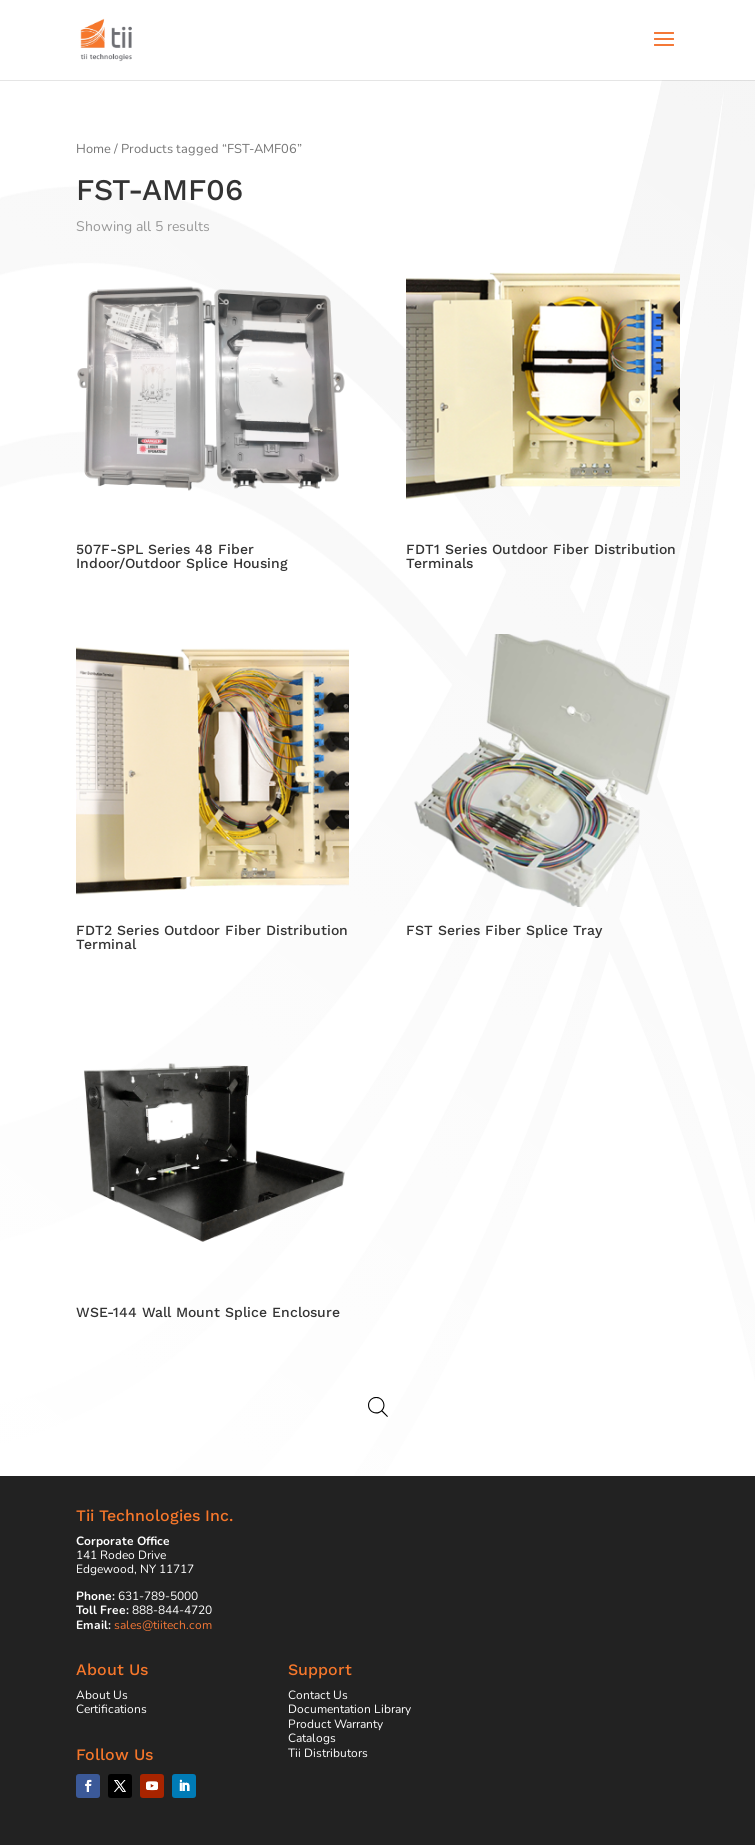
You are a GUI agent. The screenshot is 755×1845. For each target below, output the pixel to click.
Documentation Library (349, 1709)
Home (93, 149)
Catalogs (312, 1738)
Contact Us (318, 1695)
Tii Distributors (328, 1753)
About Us (102, 1695)
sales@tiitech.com (163, 1625)
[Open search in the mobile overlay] (378, 1407)
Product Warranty (335, 1724)
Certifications (111, 1709)
